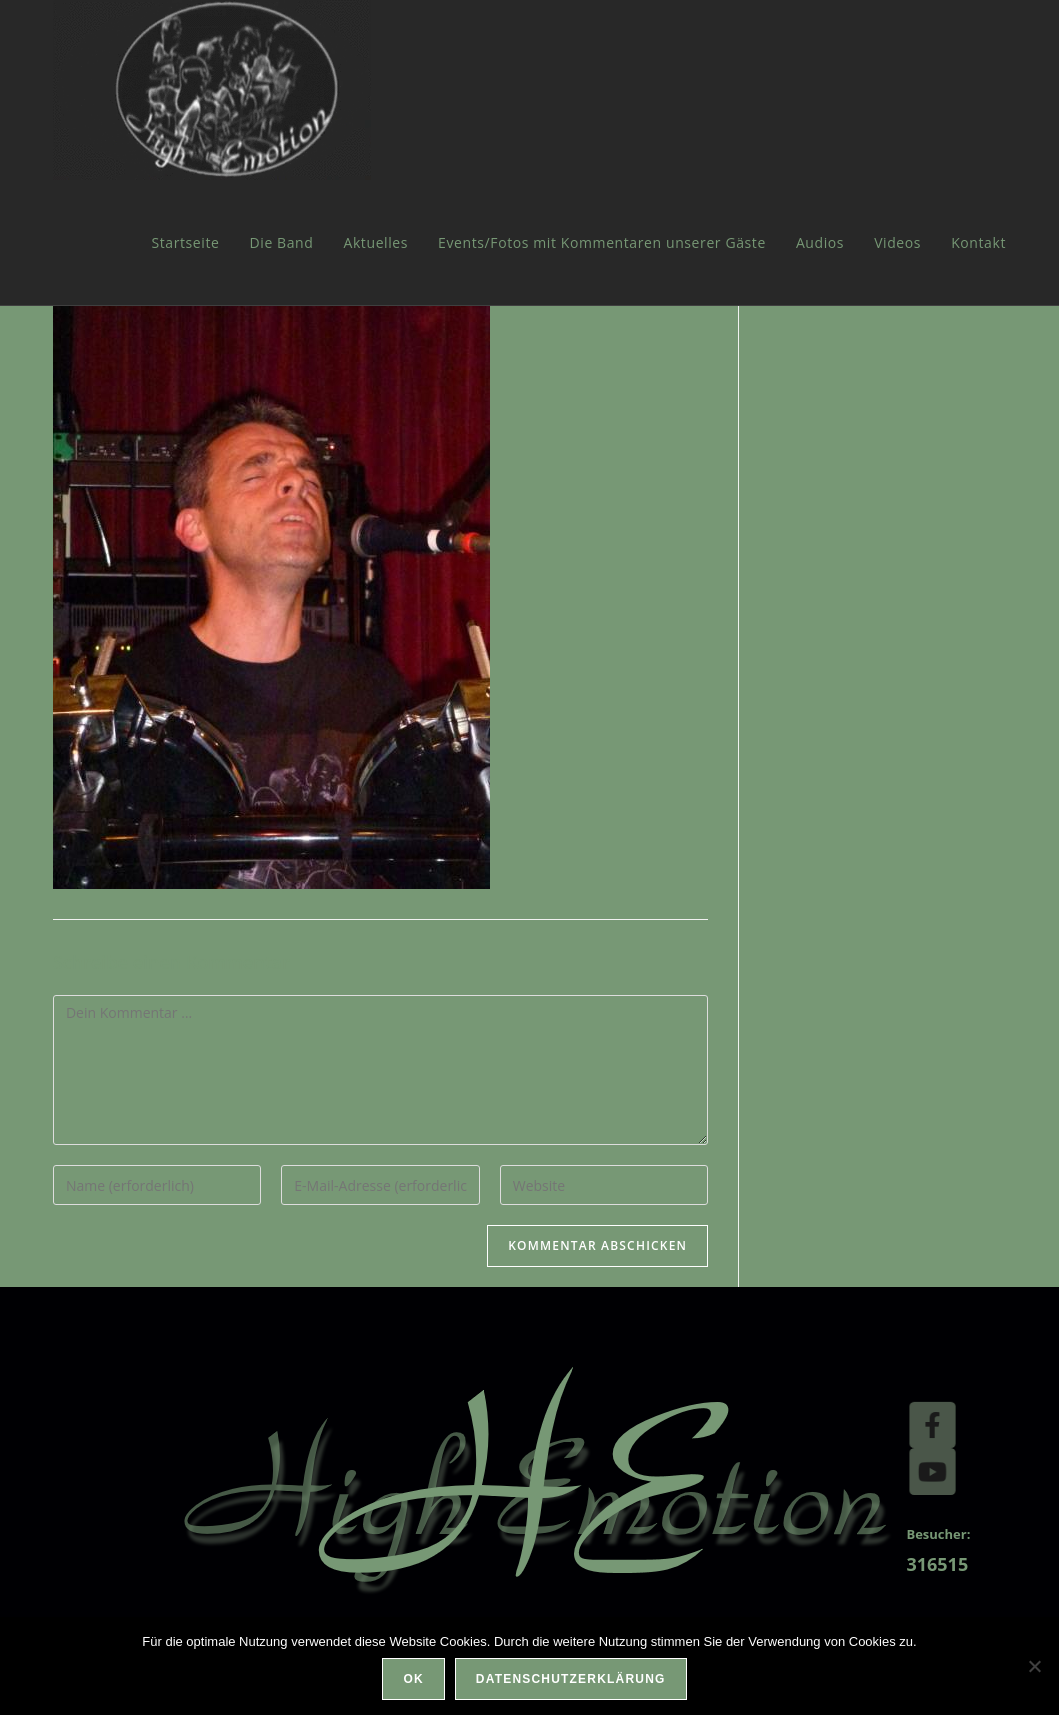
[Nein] (1034, 1666)
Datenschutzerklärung (571, 1679)
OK (413, 1679)
